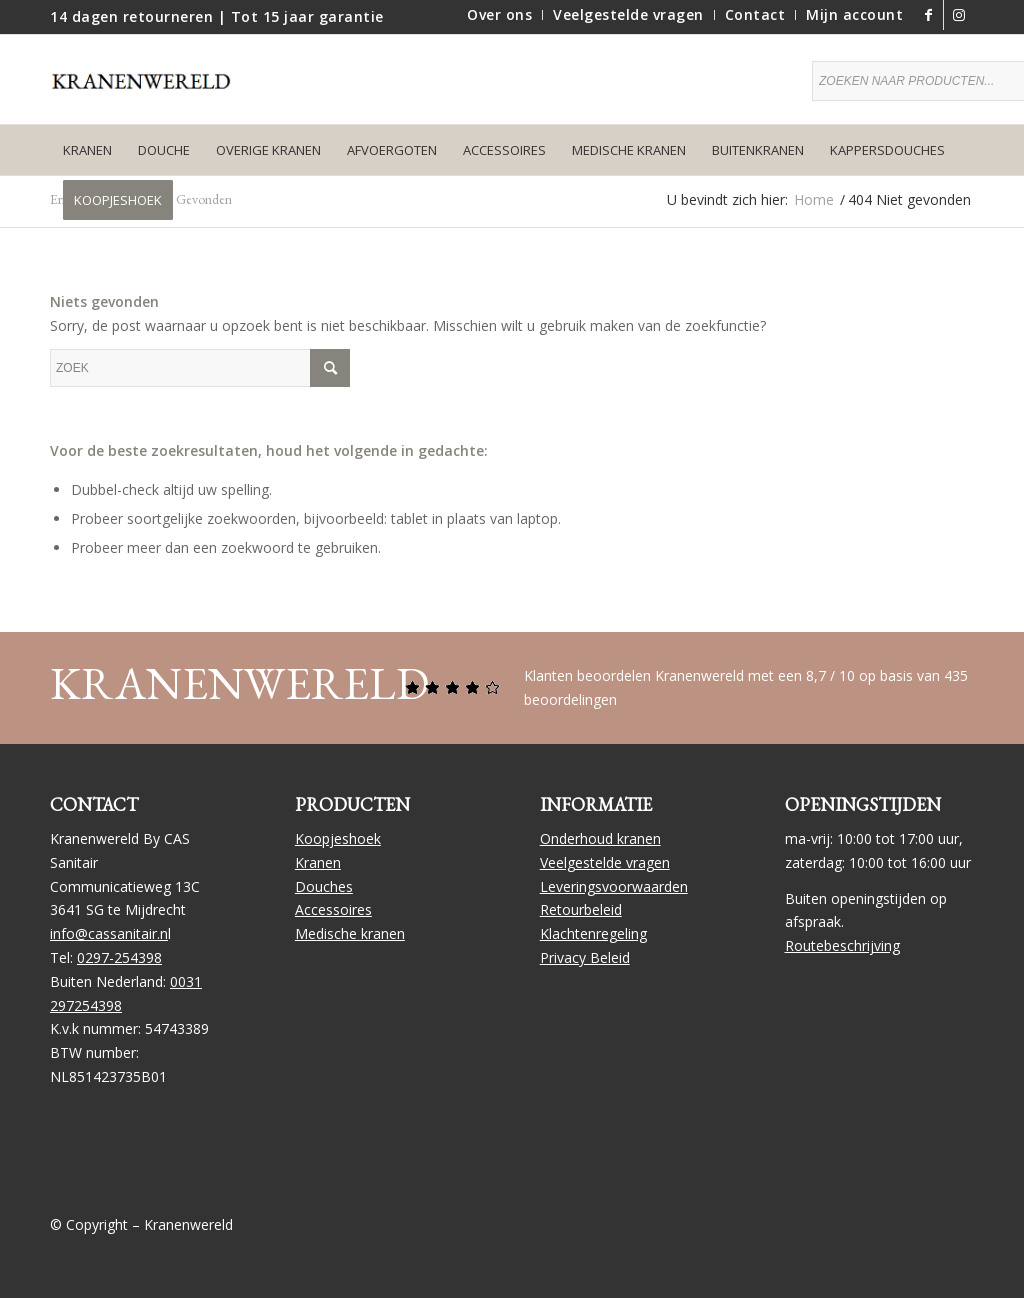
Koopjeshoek (338, 838)
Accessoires (333, 909)
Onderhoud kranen (600, 838)
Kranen (318, 862)
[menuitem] (500, 15)
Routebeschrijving (842, 945)
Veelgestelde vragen (605, 862)
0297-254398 (119, 957)
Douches (324, 886)
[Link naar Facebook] (928, 15)
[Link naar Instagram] (959, 15)
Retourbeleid (581, 909)
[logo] (150, 94)
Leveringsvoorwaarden (614, 886)
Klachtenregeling (593, 933)
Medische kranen (350, 933)
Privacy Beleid (585, 957)
